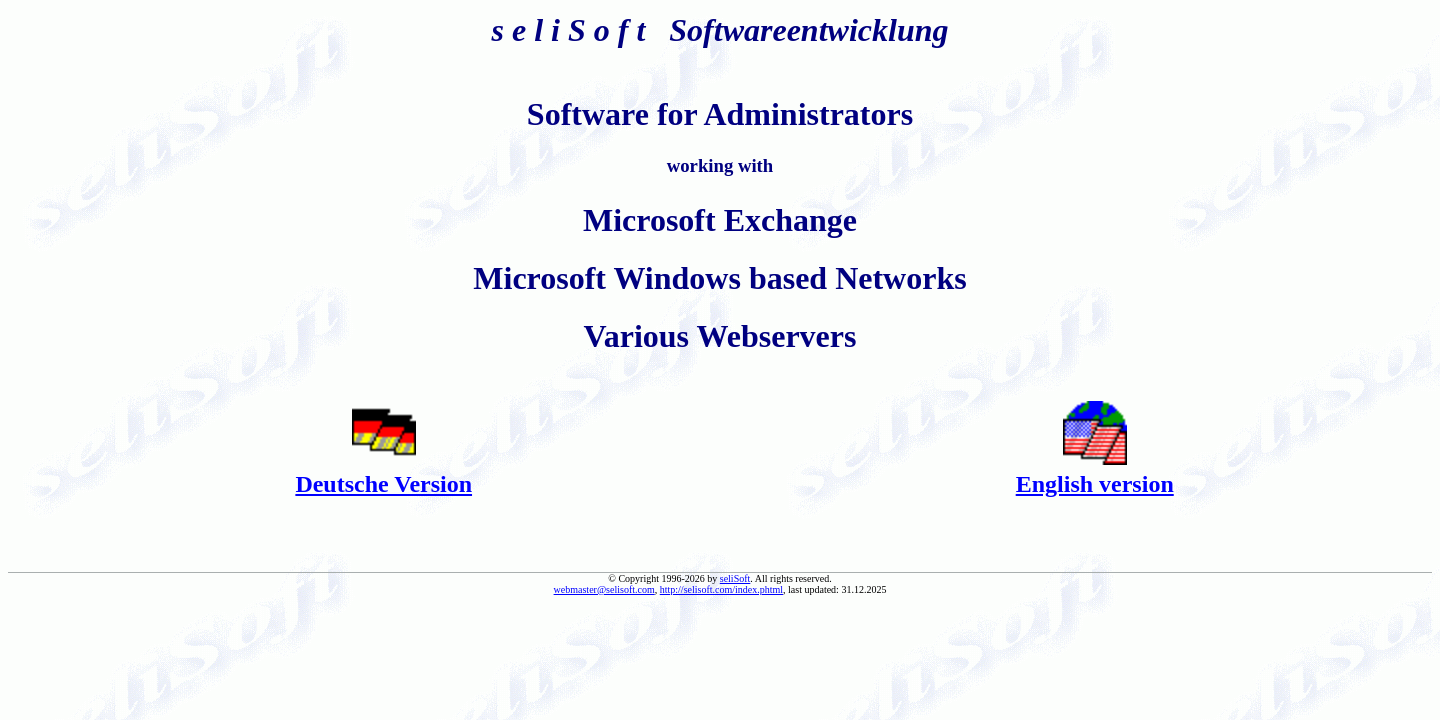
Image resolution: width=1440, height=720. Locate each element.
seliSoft (735, 578)
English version (1095, 484)
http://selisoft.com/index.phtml (721, 589)
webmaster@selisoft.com (604, 589)
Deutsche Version (383, 484)
